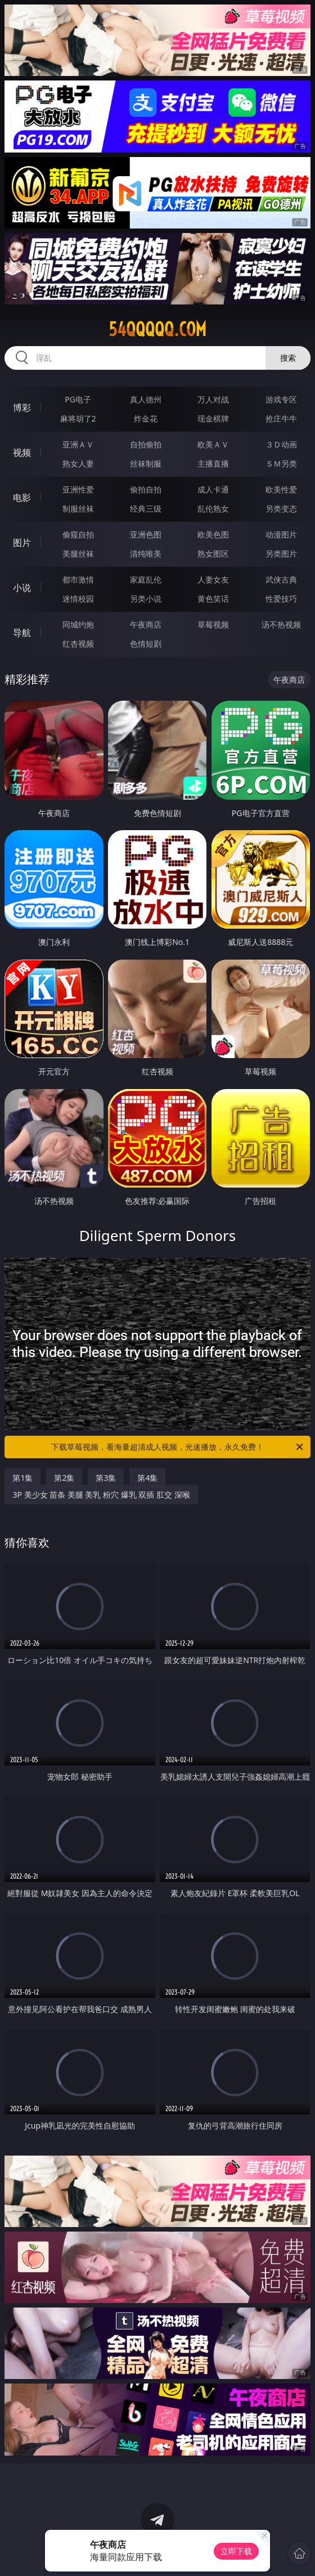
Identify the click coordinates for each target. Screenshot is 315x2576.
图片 (22, 542)
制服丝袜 (78, 508)
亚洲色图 (145, 534)
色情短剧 (145, 643)
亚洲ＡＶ (78, 444)
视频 (22, 452)
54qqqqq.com (157, 329)
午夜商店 (145, 624)
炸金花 (146, 418)
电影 (22, 497)
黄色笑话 (213, 598)
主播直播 (213, 463)
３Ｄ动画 (281, 444)
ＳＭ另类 (281, 463)
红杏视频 (78, 643)
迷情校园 (78, 598)
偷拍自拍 (145, 489)
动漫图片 (281, 534)
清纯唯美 (145, 553)
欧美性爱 (281, 489)
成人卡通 (213, 489)
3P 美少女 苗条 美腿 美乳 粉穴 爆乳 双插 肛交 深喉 (101, 1494)
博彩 (22, 407)
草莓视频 (213, 624)
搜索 (288, 357)
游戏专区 (281, 399)
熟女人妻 (78, 463)
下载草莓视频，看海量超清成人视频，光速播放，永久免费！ (178, 1447)
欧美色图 (213, 534)
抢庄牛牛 (281, 418)
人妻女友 (213, 579)
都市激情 (78, 579)
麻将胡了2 (78, 418)
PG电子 (78, 399)
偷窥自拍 (78, 534)
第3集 (106, 1477)
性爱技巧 (281, 598)
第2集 (64, 1477)
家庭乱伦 (145, 579)
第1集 (22, 1477)
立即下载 (236, 2551)
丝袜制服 (145, 463)
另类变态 (281, 508)
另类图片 (281, 553)
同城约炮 (78, 624)
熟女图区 (213, 553)
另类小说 (145, 598)
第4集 (147, 1477)
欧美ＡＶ (213, 444)
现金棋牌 (213, 418)
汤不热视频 (281, 624)
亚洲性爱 (78, 489)
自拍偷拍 (145, 444)
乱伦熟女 (213, 508)
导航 (22, 632)
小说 (22, 587)
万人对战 (213, 399)
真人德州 (145, 399)
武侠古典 (281, 579)
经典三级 (145, 508)
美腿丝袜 (78, 553)
